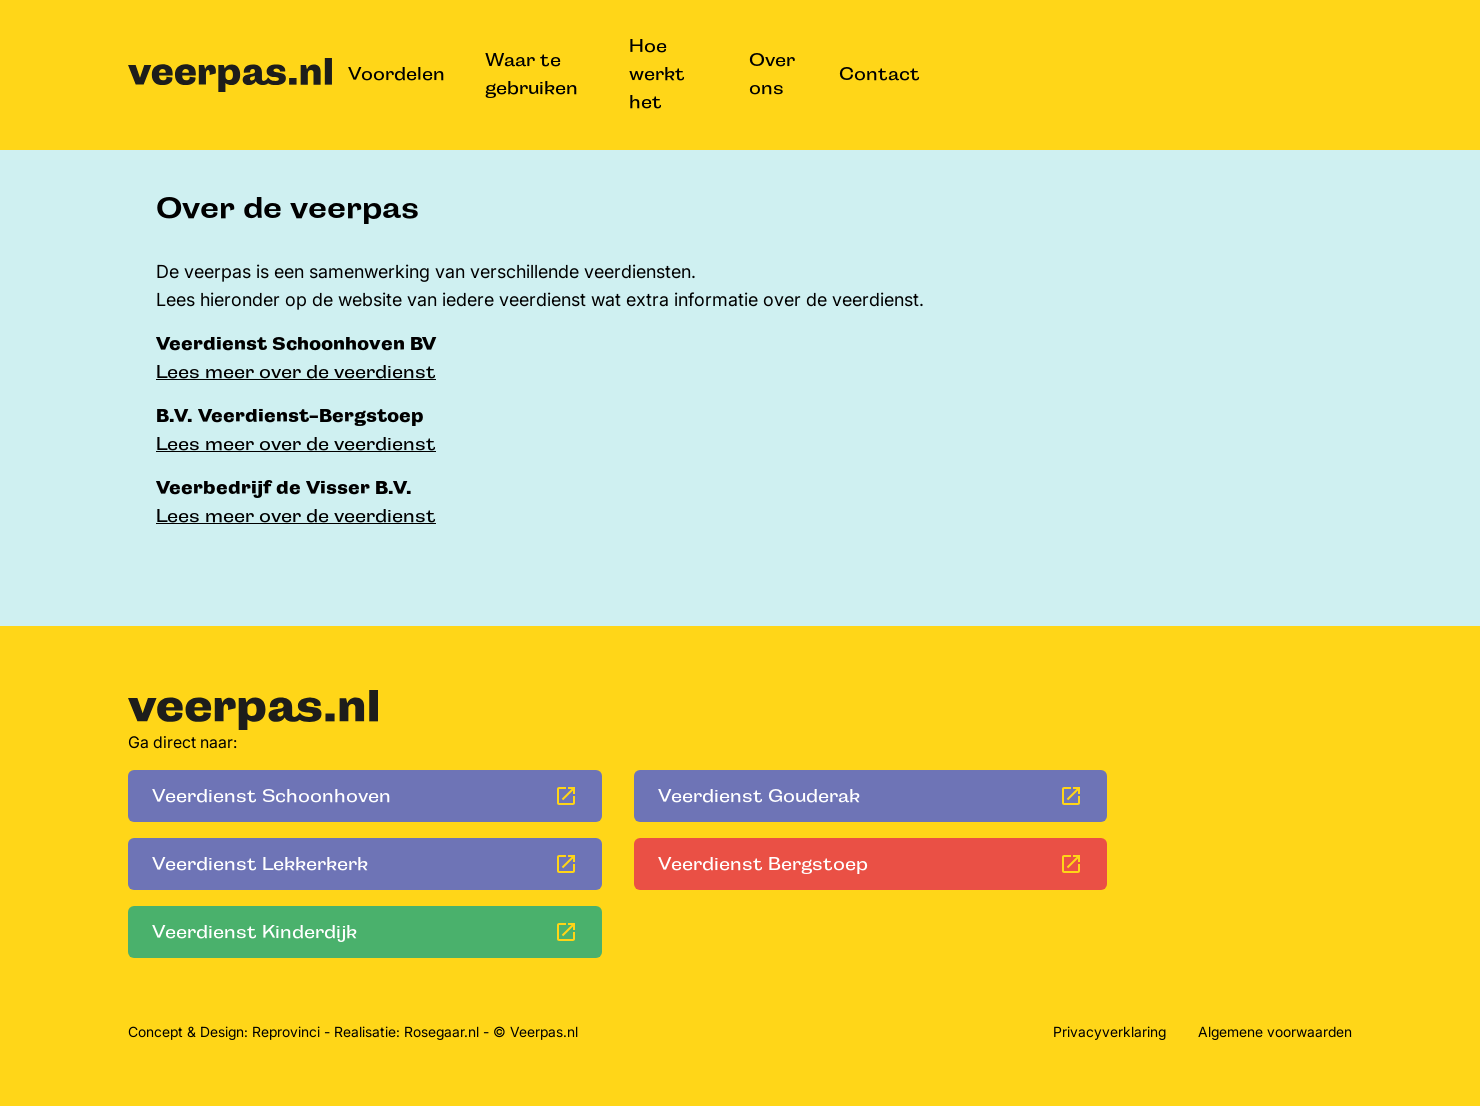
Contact (879, 74)
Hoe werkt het (657, 74)
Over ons (772, 74)
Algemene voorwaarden (1275, 1031)
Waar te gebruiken (531, 74)
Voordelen (396, 74)
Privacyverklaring (1109, 1031)
